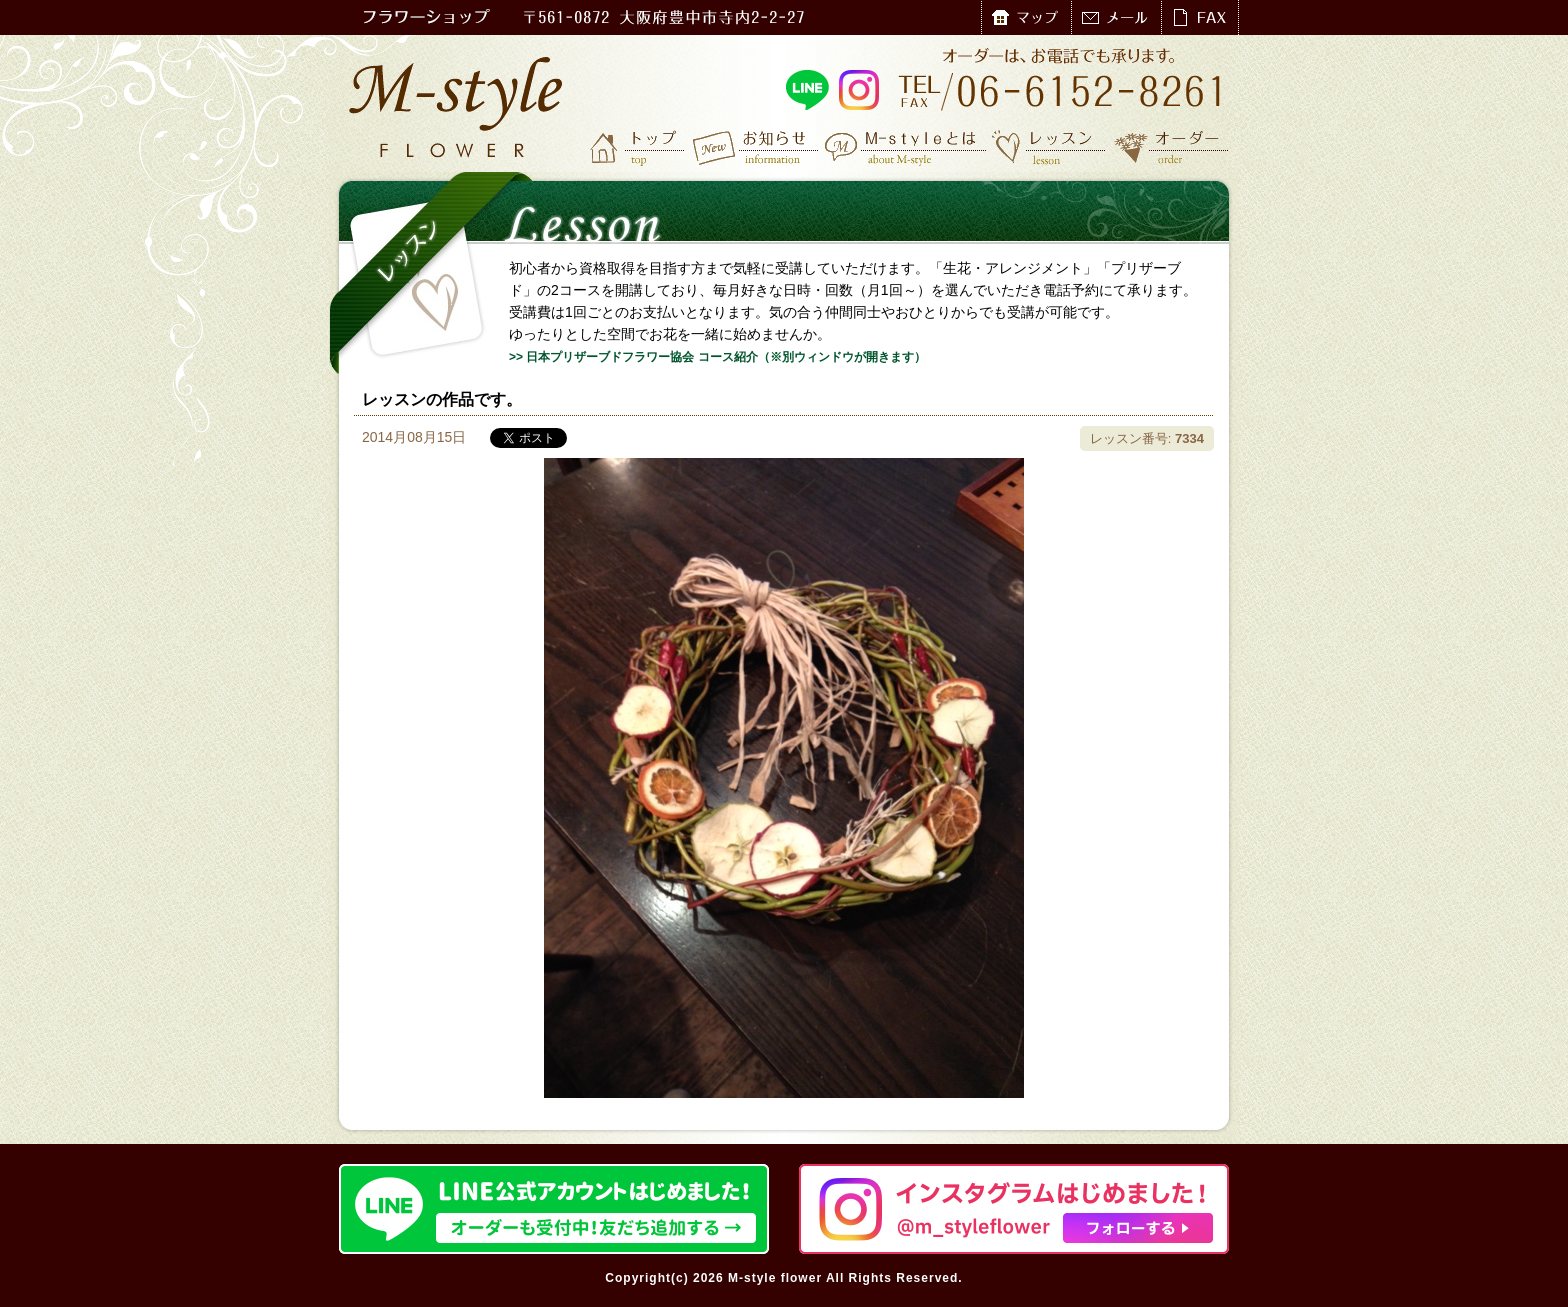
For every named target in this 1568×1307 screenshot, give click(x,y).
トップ (639, 147)
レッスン (1049, 147)
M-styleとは (906, 147)
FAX (1199, 17)
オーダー (1171, 147)
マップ (1026, 17)
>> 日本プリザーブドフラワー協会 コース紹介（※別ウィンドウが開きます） (717, 357)
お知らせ (756, 147)
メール (1116, 17)
